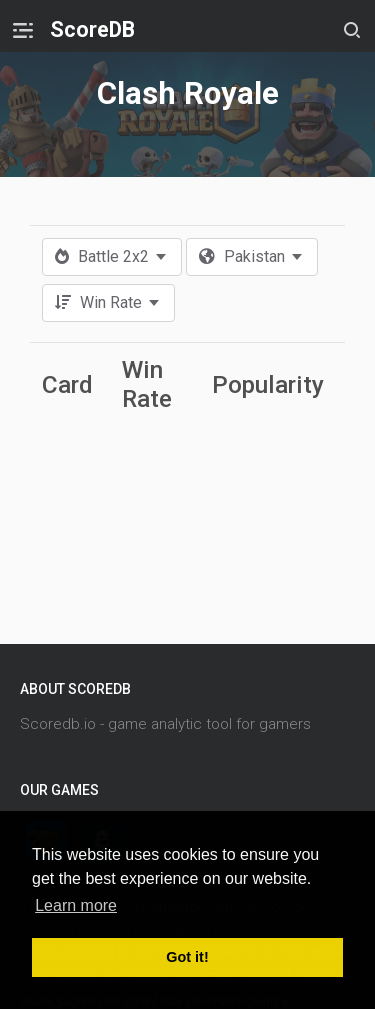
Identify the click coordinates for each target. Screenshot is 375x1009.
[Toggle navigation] (23, 30)
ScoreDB (92, 29)
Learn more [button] (76, 905)
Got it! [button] (187, 957)
